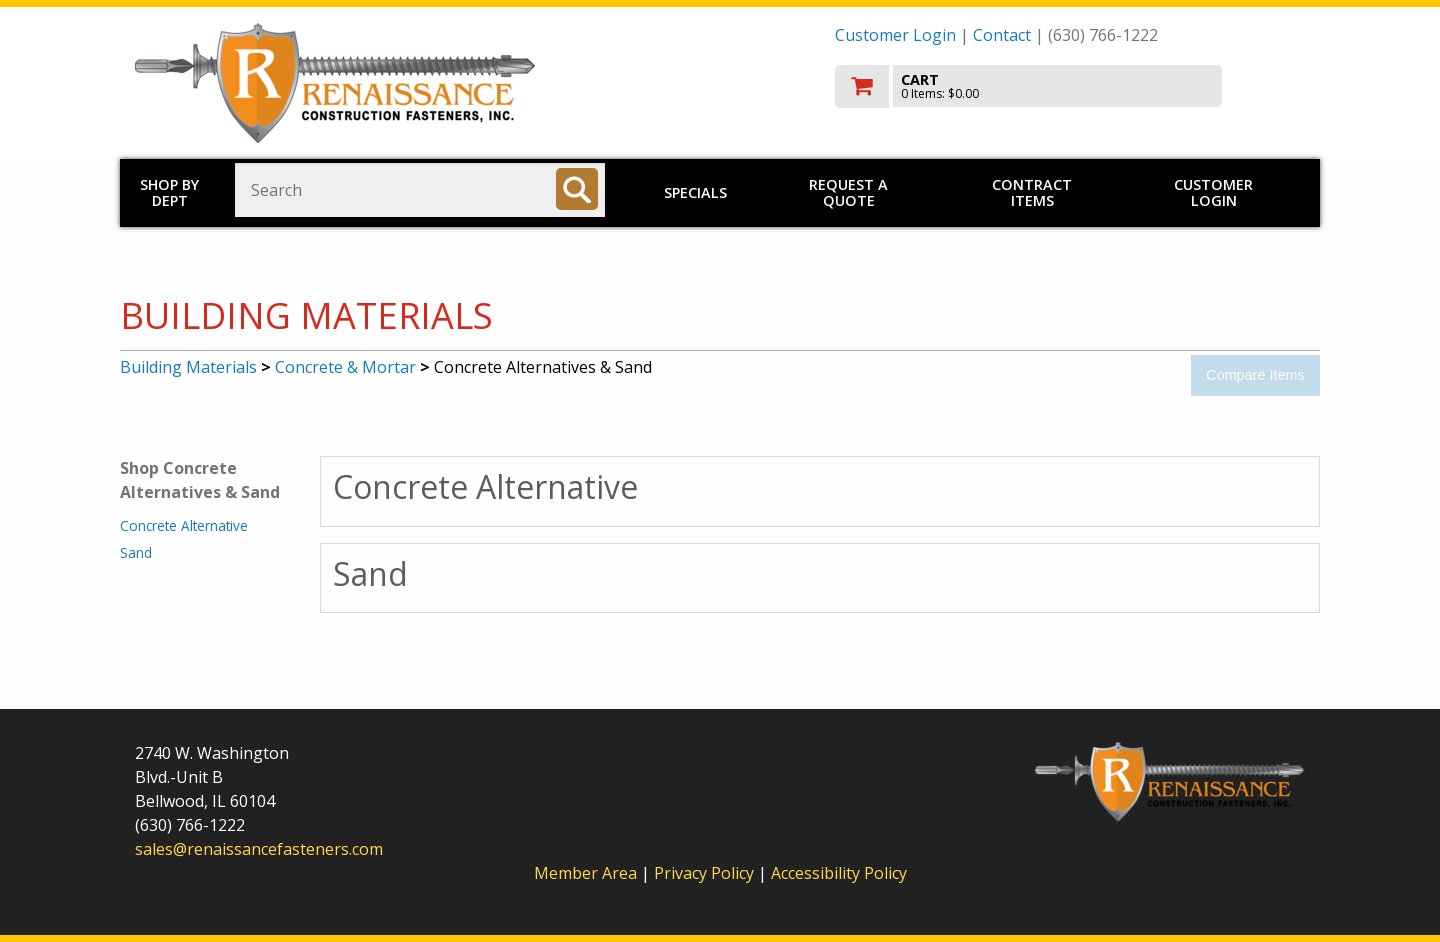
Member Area (585, 873)
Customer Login (895, 35)
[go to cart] (1070, 86)
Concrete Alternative (184, 525)
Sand (136, 552)
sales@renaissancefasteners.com (259, 849)
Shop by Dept (169, 192)
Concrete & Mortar (345, 367)
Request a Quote (848, 192)
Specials (695, 192)
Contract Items (1032, 192)
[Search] (577, 189)
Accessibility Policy (839, 873)
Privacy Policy (706, 873)
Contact (1002, 35)
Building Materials (188, 367)
